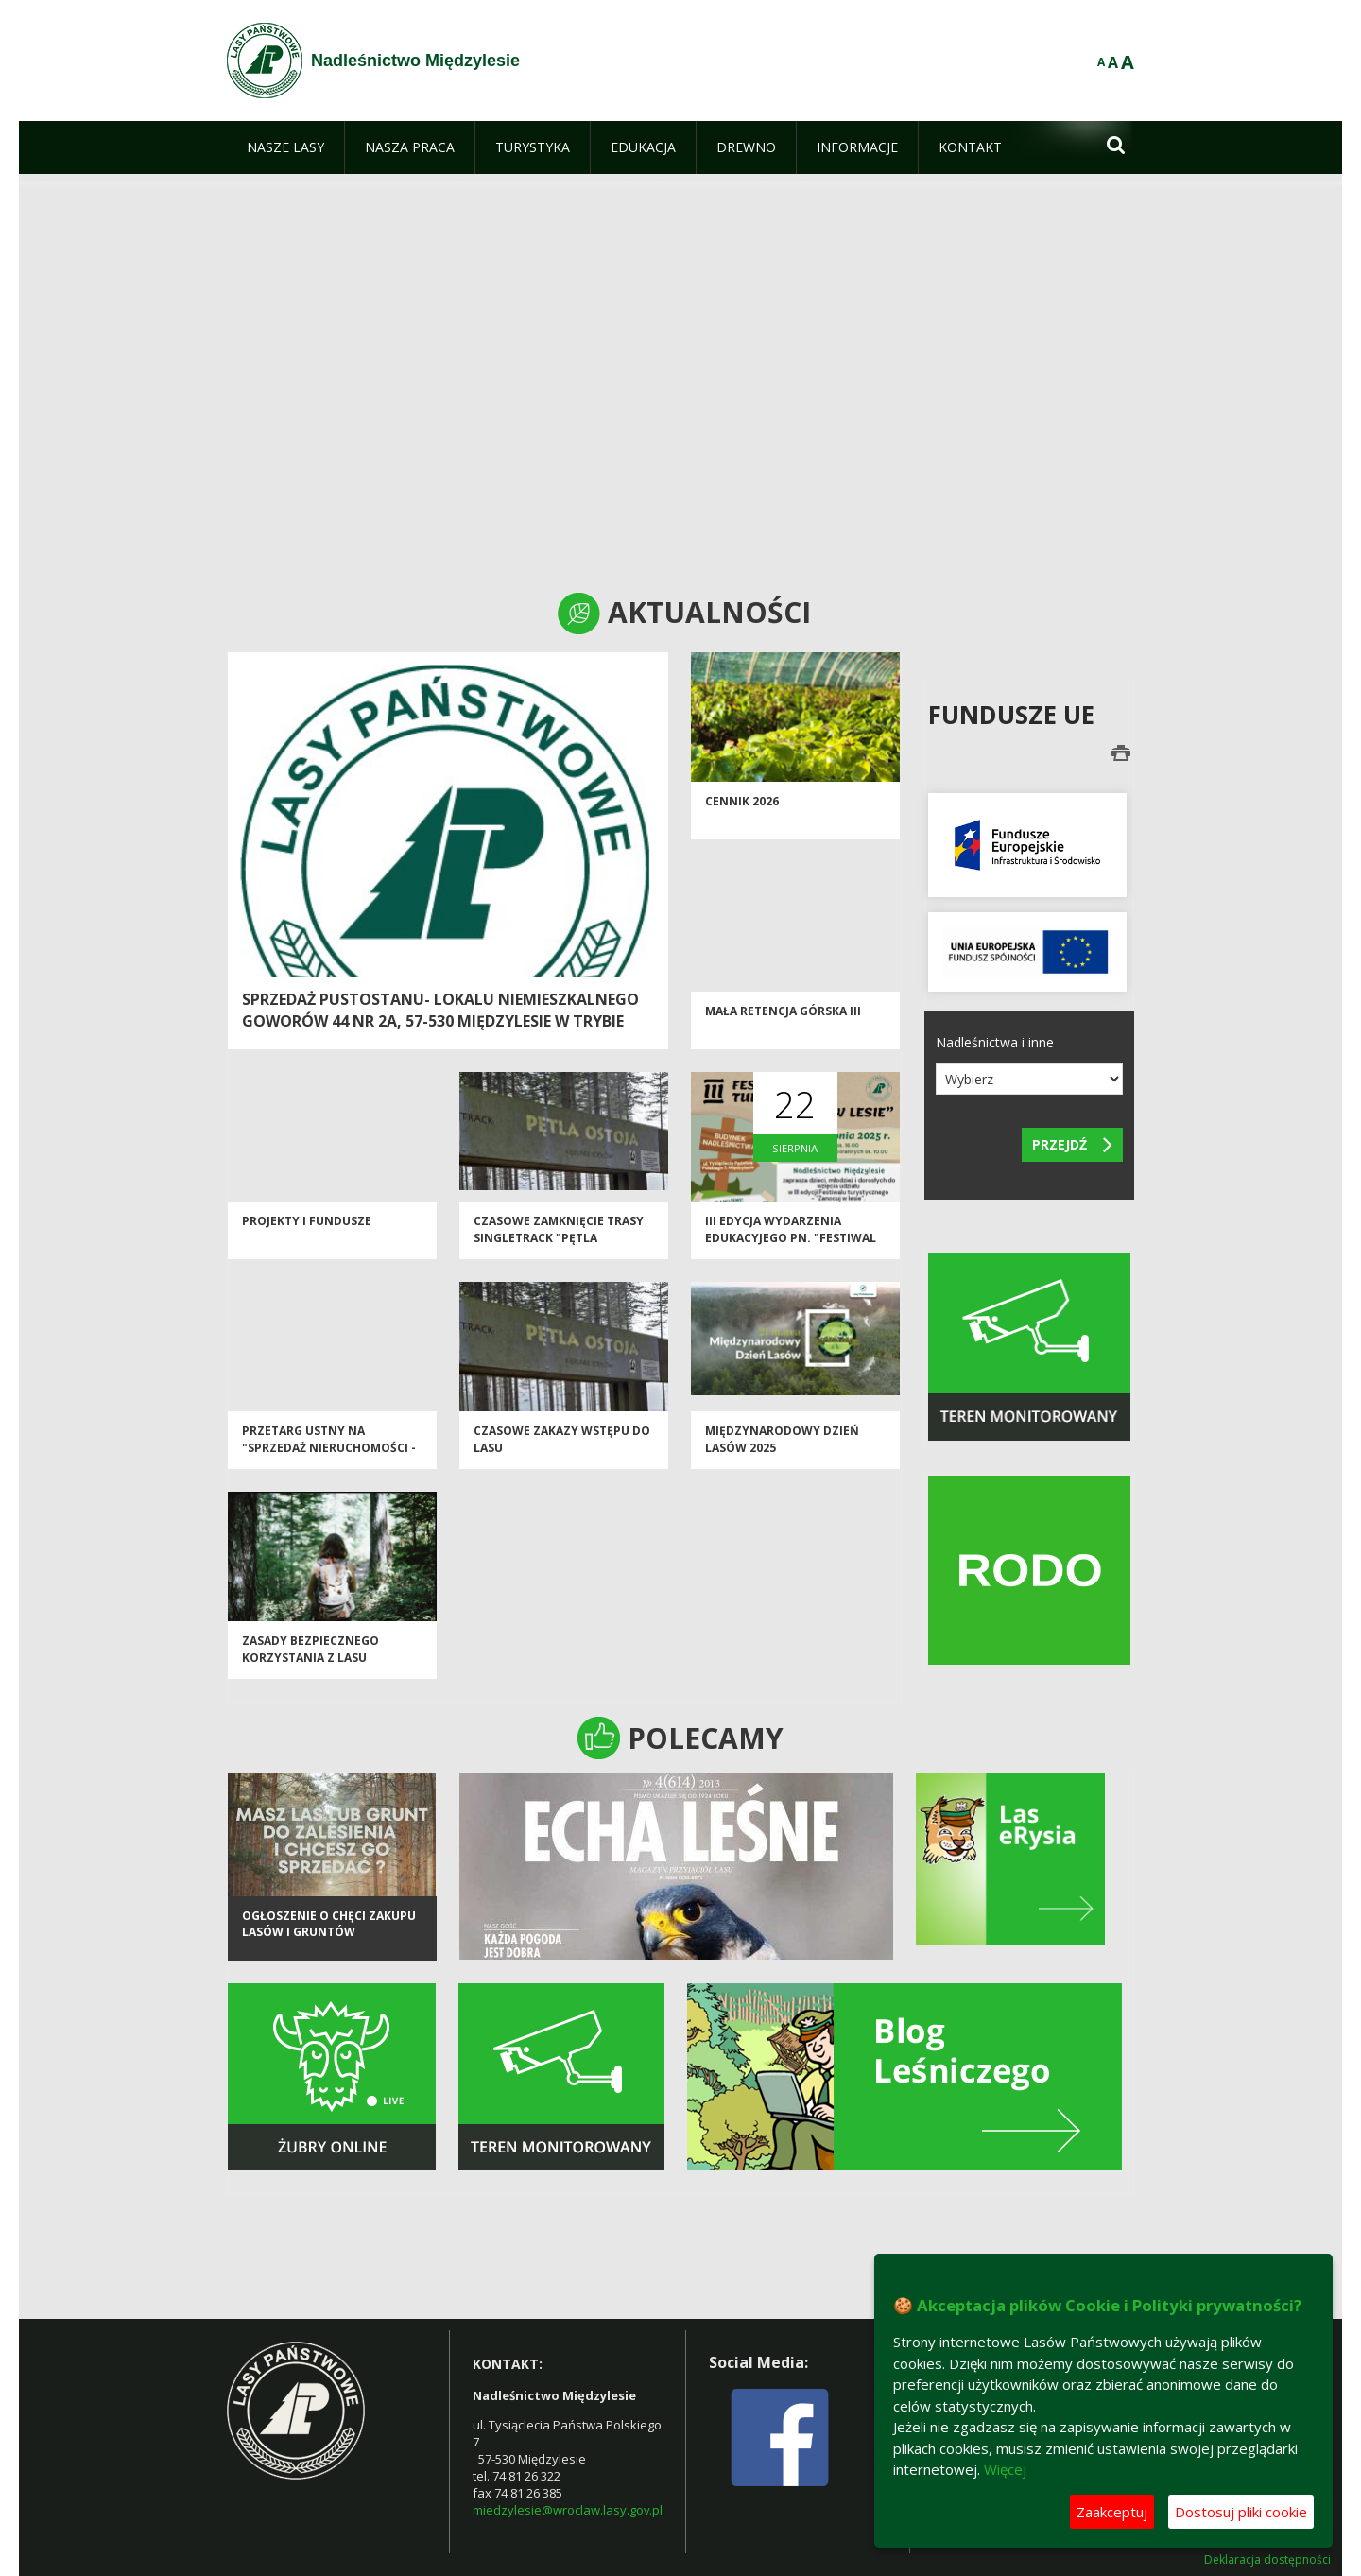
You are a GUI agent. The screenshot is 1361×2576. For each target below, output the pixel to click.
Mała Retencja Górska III (783, 1018)
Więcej (1005, 2469)
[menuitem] (285, 147)
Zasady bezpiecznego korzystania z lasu (310, 1655)
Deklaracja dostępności (1267, 2560)
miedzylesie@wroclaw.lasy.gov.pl (568, 2509)
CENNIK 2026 (742, 808)
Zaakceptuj (1112, 2511)
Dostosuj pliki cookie (1241, 2511)
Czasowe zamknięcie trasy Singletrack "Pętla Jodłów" (559, 1244)
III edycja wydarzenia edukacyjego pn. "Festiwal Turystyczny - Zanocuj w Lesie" (790, 1252)
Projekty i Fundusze (306, 1227)
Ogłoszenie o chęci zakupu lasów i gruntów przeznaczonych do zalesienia (329, 1953)
